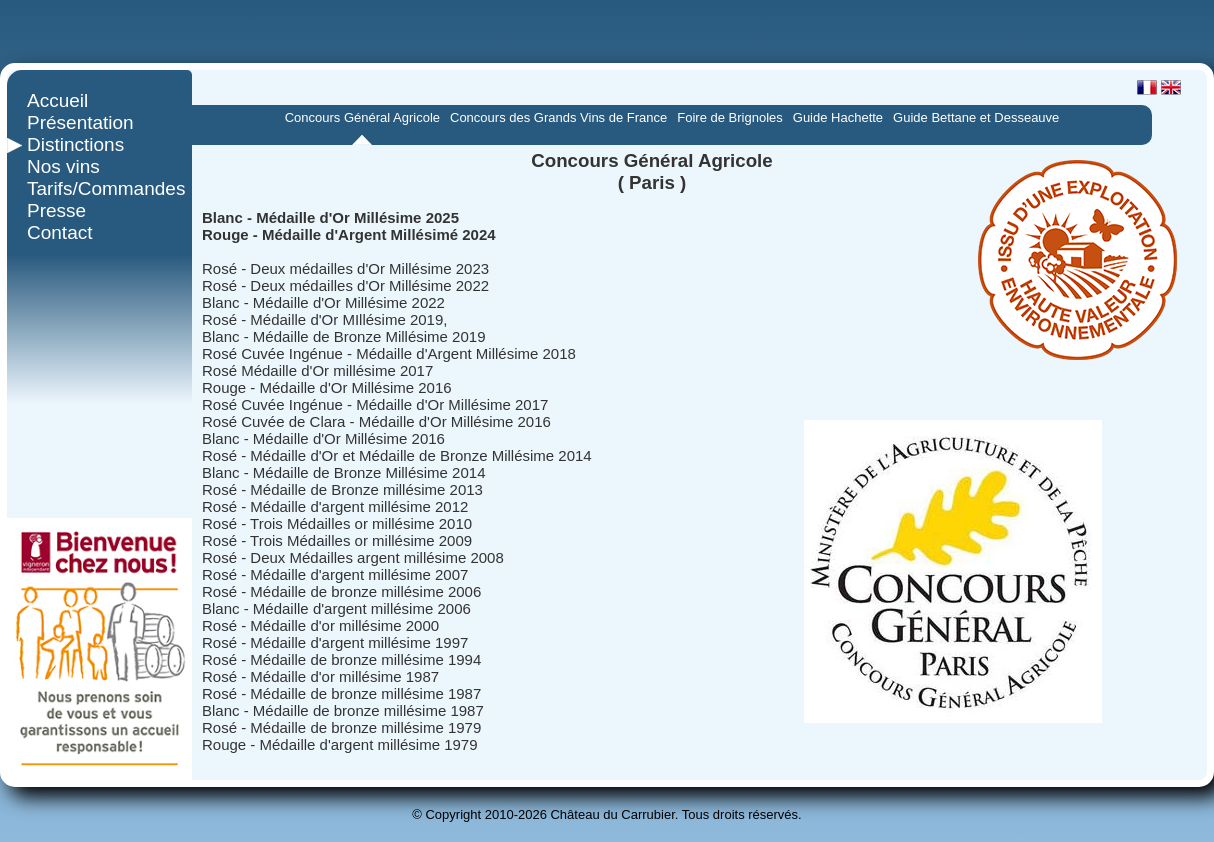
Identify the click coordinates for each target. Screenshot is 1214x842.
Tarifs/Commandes (99, 188)
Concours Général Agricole (362, 117)
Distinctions (75, 144)
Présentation (80, 122)
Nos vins (63, 166)
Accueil (57, 100)
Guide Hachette (838, 117)
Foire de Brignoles (730, 117)
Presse (56, 210)
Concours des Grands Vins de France (558, 117)
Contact (59, 232)
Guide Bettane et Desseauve (976, 117)
